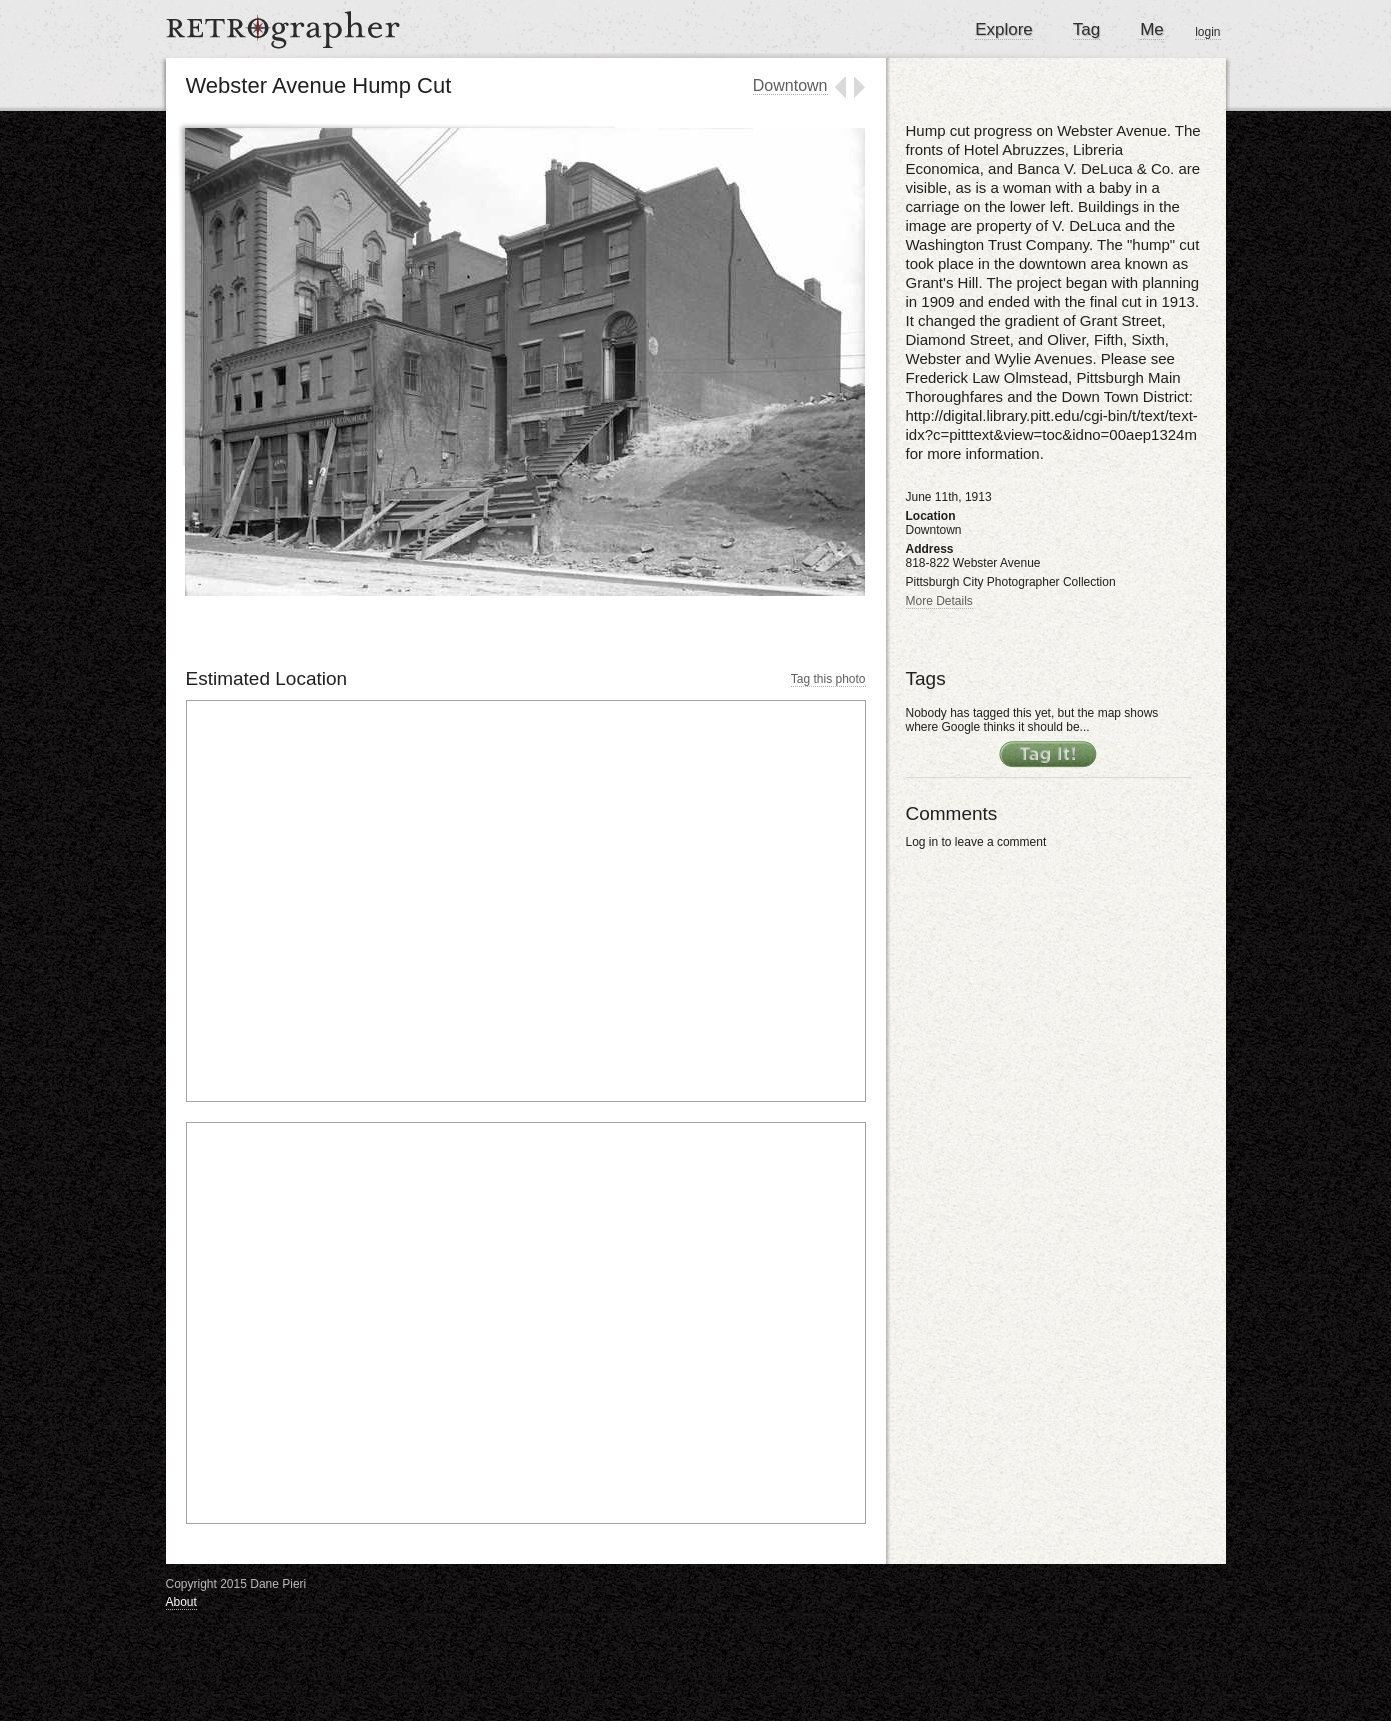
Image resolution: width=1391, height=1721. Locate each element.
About (181, 1602)
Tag (1086, 29)
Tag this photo (828, 679)
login (1207, 32)
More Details (939, 601)
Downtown (790, 85)
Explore (1004, 29)
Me (1152, 29)
